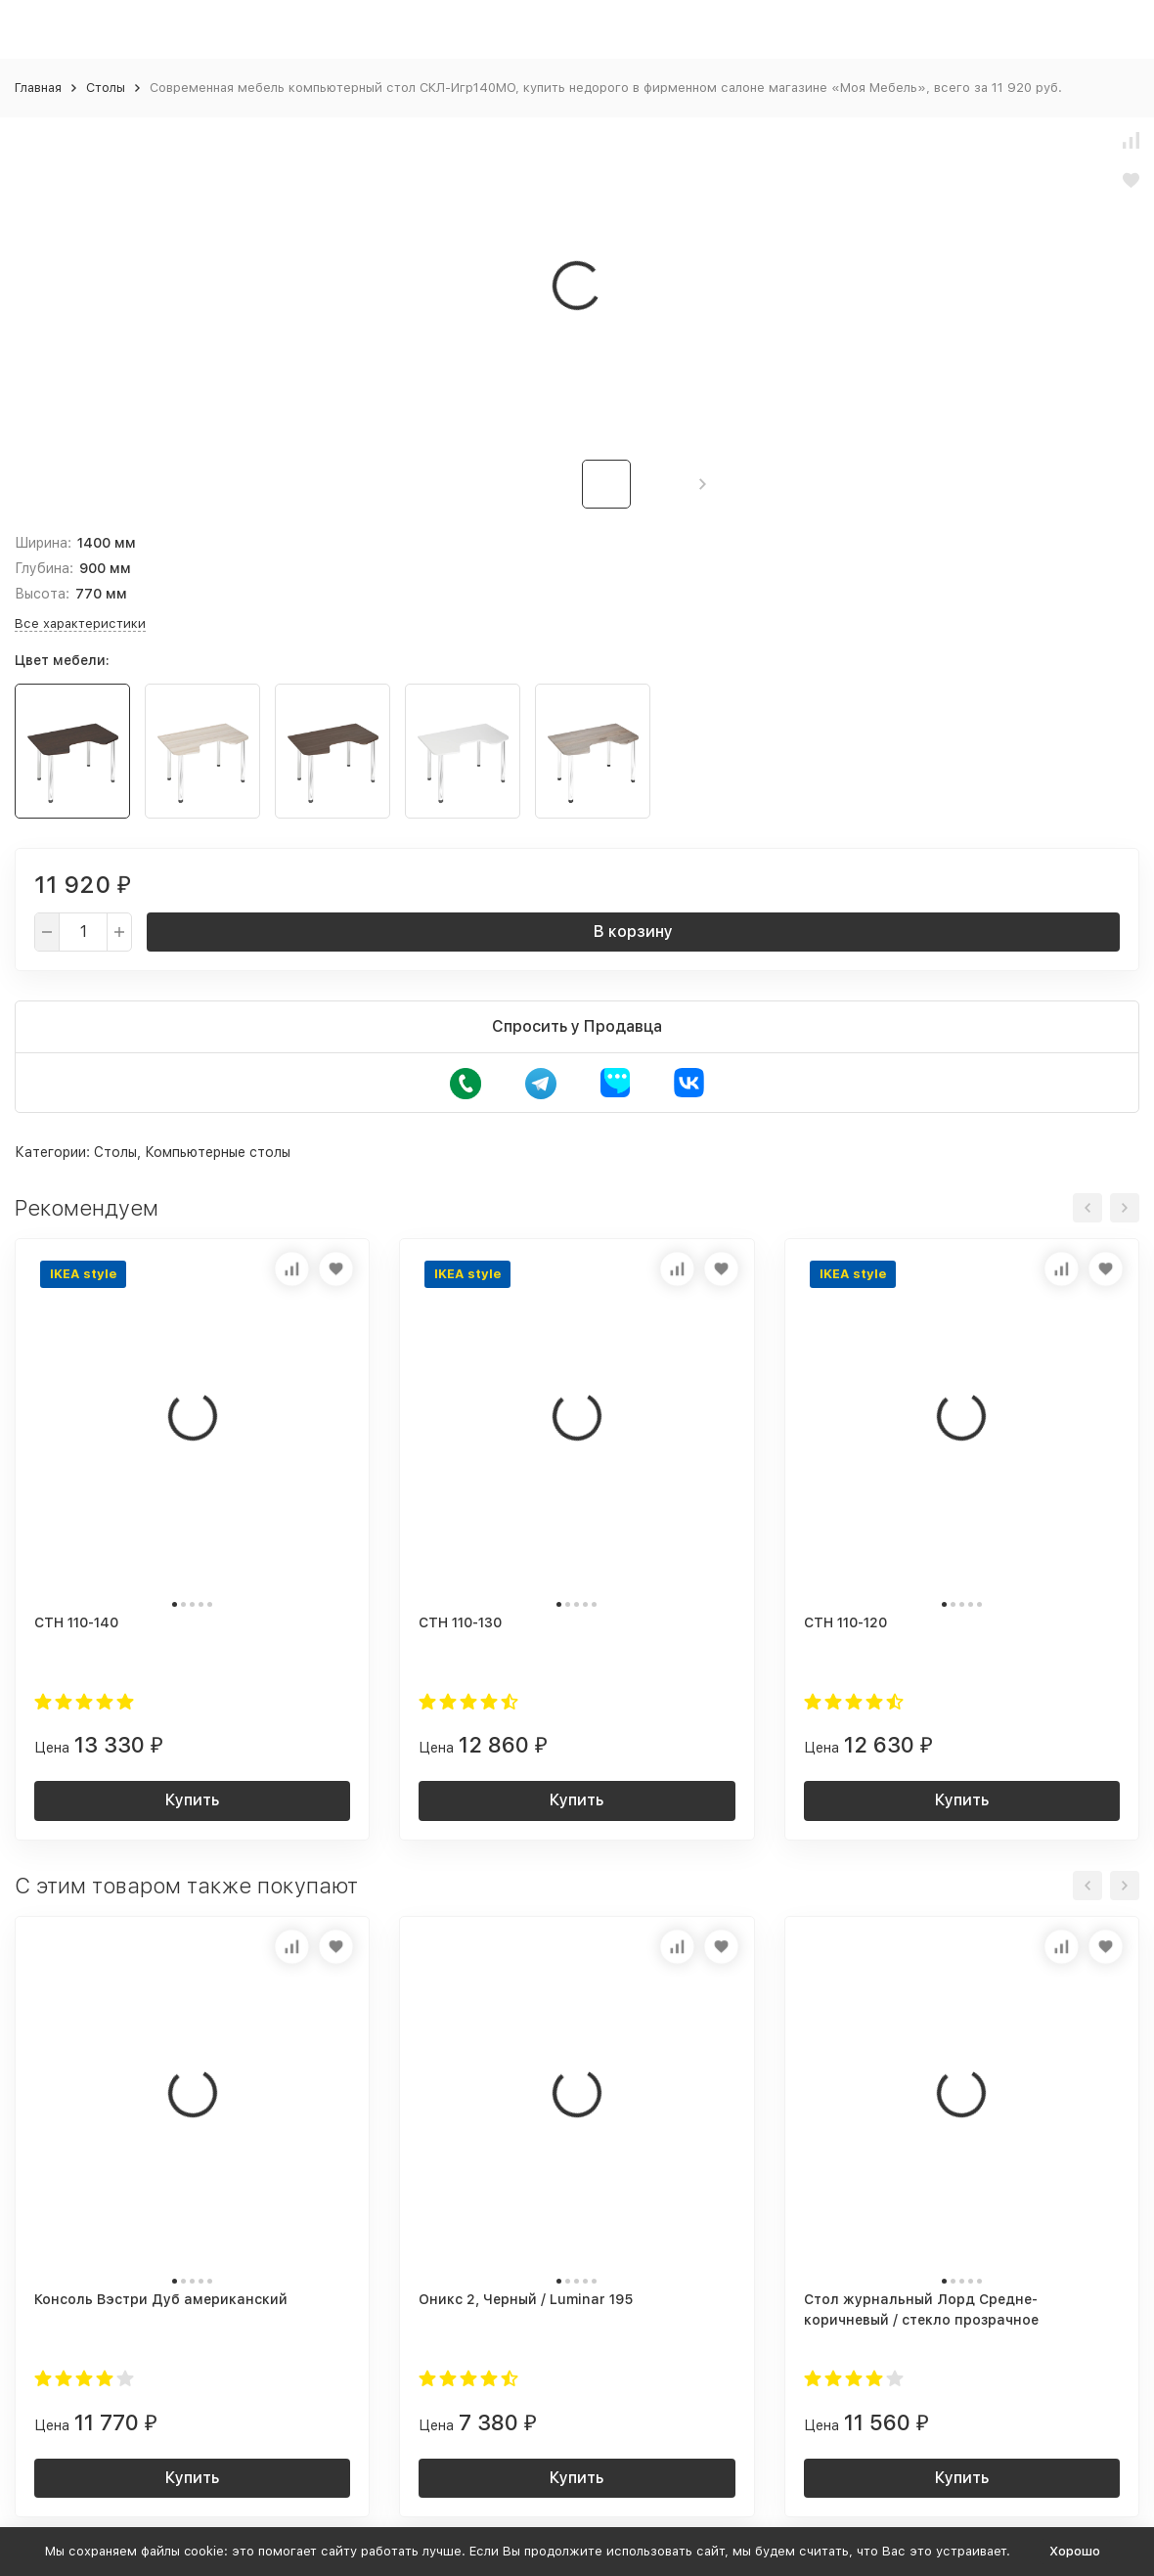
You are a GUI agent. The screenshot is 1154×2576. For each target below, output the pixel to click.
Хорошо (1074, 2551)
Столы (105, 87)
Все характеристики (80, 623)
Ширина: (43, 543)
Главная (38, 87)
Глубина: (44, 568)
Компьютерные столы (217, 1152)
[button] (702, 484)
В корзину (633, 931)
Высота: (42, 593)
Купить (192, 1800)
